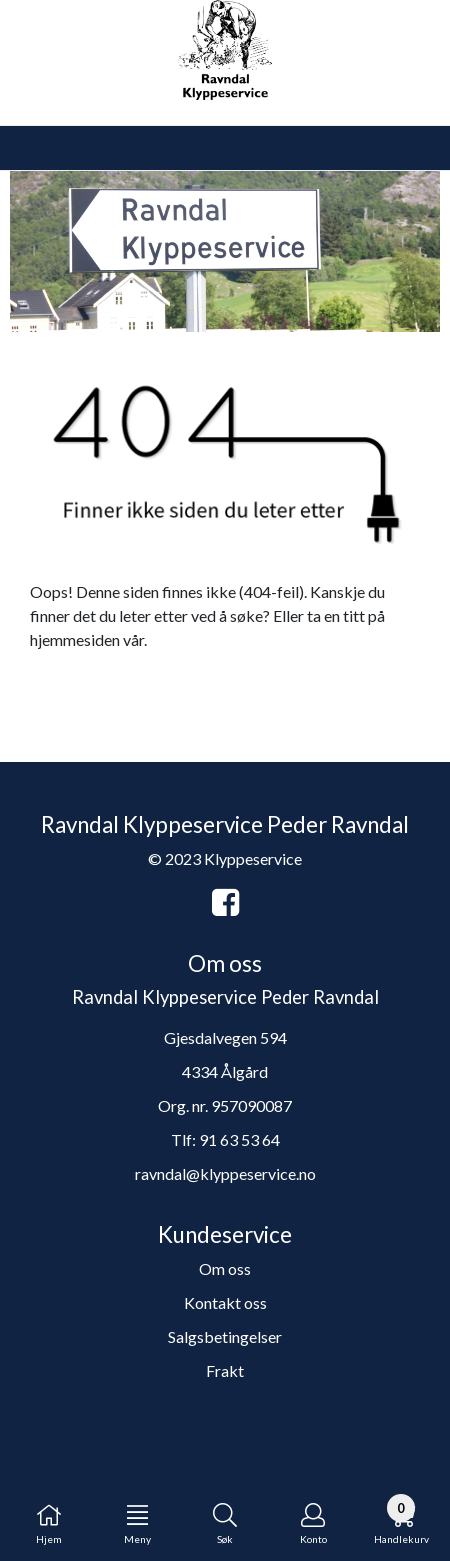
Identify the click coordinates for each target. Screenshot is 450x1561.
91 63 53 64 (239, 1139)
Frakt (225, 1370)
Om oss (225, 1268)
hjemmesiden (75, 639)
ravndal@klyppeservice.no (225, 1173)
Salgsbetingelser (225, 1336)
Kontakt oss (225, 1302)
